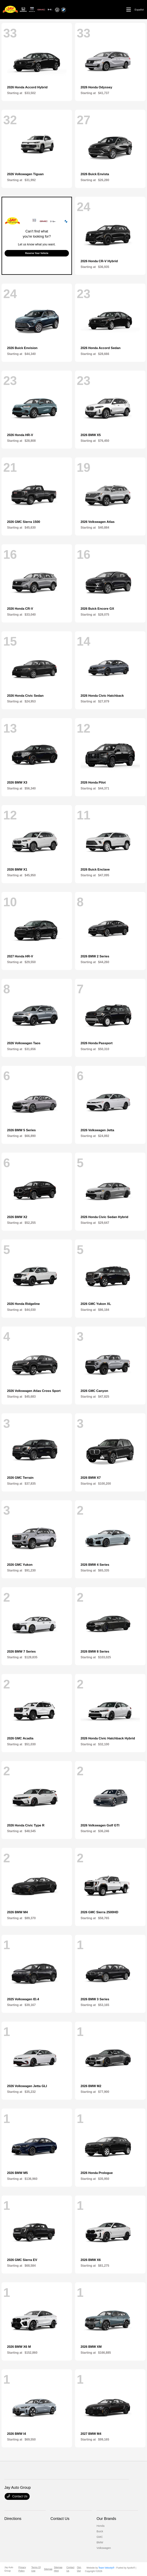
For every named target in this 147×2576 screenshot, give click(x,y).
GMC (99, 2536)
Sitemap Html (58, 2569)
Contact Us (17, 2496)
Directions (12, 2518)
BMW (99, 2542)
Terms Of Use (36, 2569)
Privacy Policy (22, 2569)
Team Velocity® (106, 2567)
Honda (100, 2525)
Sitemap (48, 2569)
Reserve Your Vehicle (36, 253)
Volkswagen (103, 2547)
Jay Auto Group (8, 2569)
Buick (99, 2531)
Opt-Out (79, 2569)
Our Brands (106, 2518)
